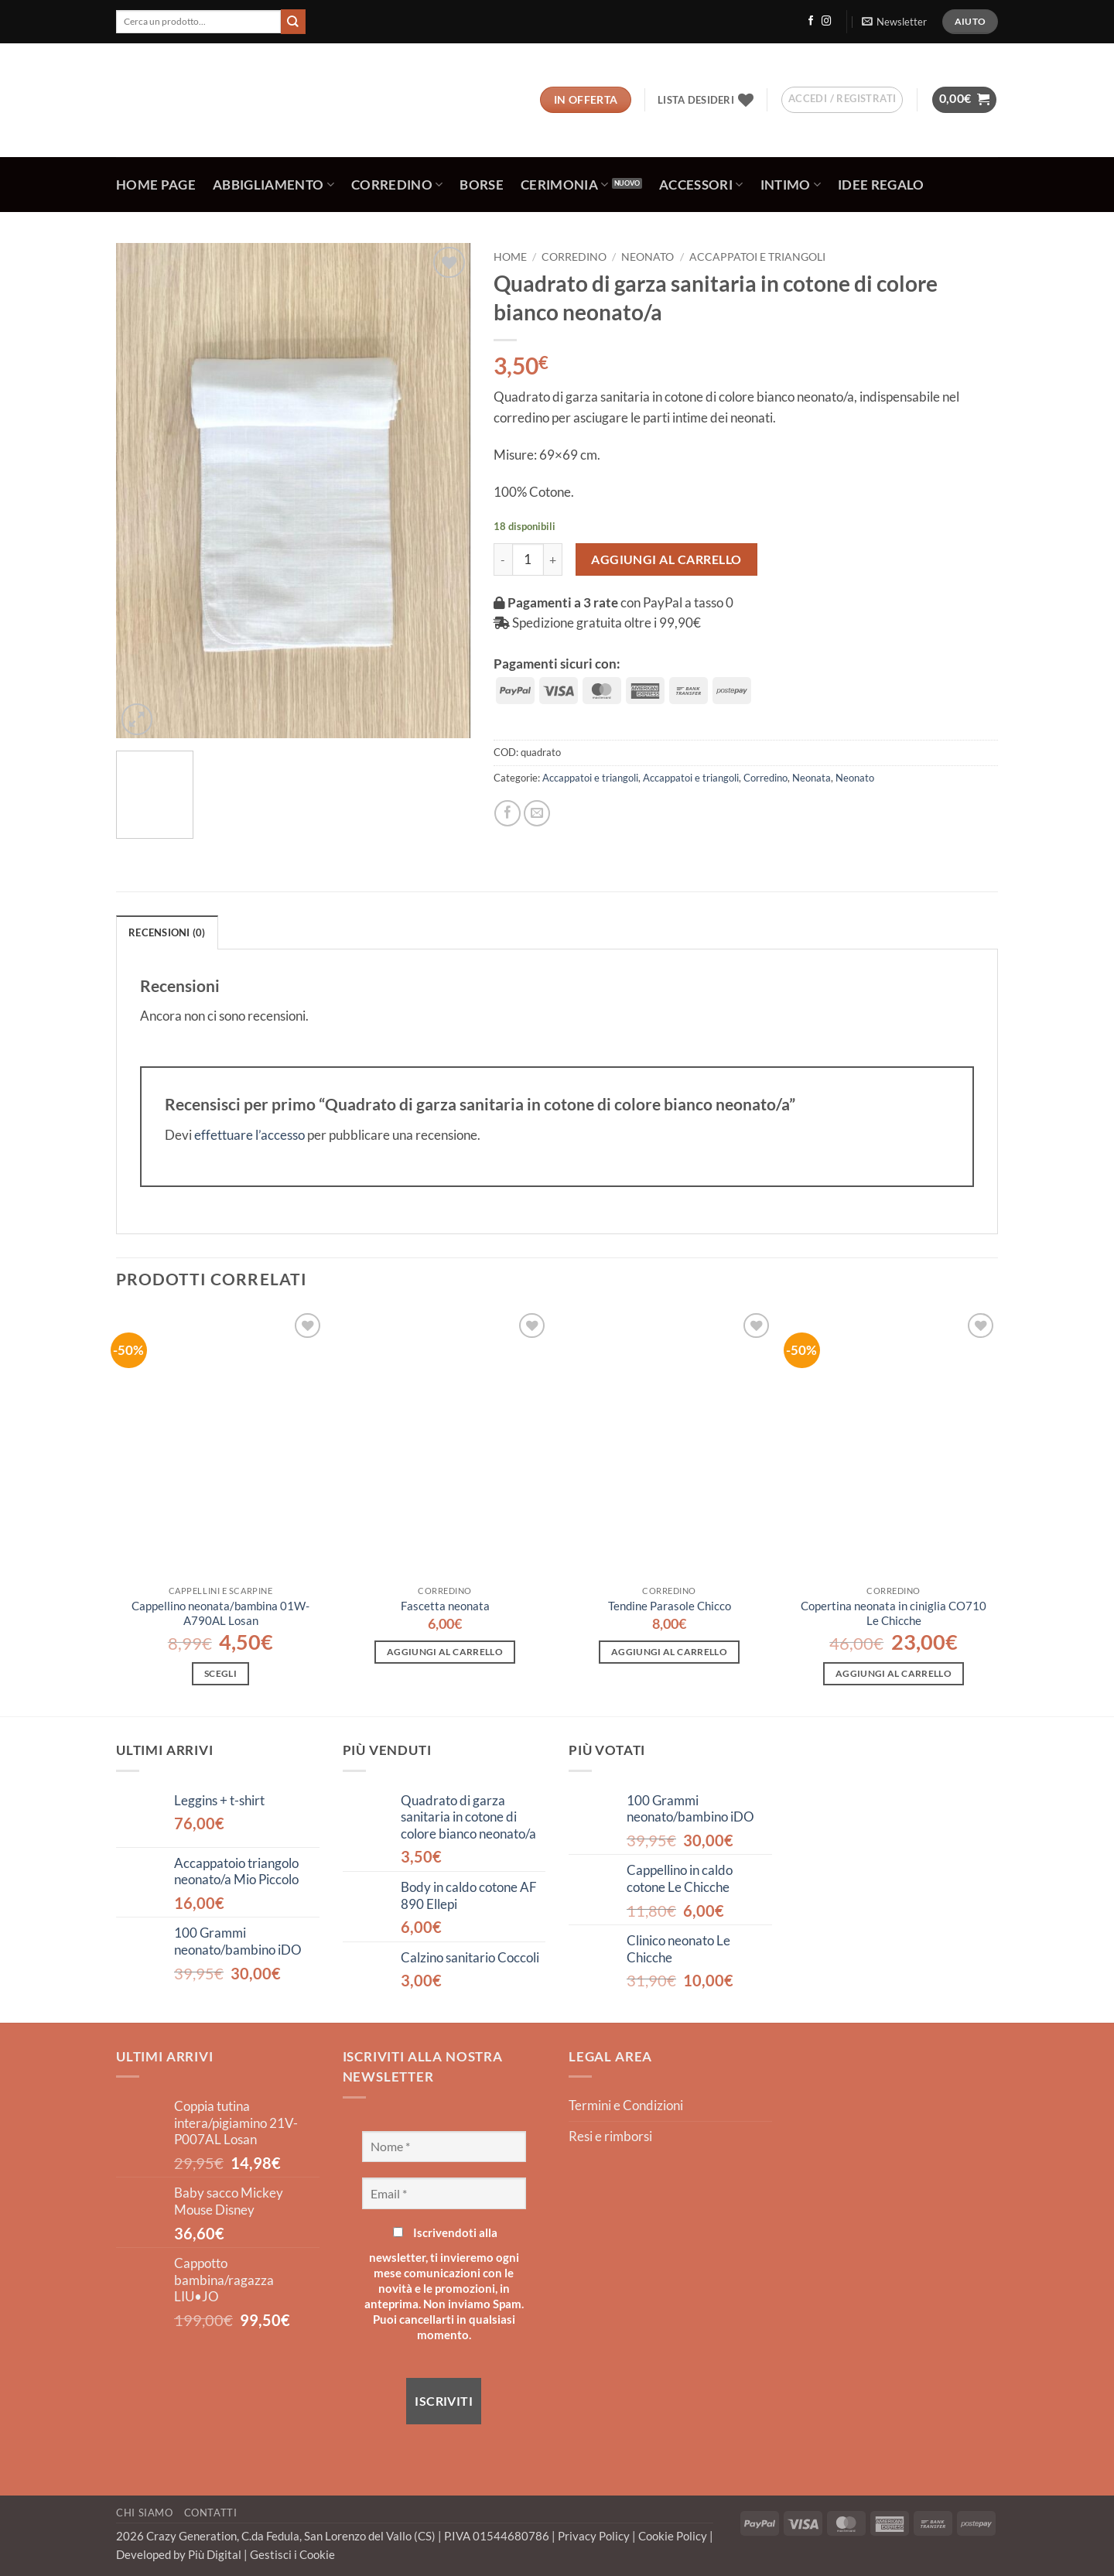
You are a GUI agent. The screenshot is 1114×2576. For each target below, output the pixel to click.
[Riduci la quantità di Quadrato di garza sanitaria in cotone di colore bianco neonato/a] (503, 559)
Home (510, 256)
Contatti (210, 2512)
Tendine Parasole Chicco (669, 1606)
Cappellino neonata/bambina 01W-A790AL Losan (220, 1613)
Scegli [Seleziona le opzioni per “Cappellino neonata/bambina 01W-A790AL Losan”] (220, 1673)
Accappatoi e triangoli (757, 256)
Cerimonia (565, 185)
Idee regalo (881, 185)
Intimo (791, 185)
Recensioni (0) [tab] (167, 932)
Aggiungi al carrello (666, 559)
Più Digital (216, 2554)
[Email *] (444, 2192)
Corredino (397, 185)
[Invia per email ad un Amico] (537, 813)
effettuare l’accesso (249, 1135)
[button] (894, 22)
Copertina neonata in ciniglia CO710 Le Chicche (893, 1613)
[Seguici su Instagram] (826, 21)
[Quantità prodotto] (528, 559)
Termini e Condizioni (626, 2105)
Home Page (156, 185)
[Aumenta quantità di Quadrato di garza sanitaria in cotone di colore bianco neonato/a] (553, 559)
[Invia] (293, 21)
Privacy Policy (595, 2536)
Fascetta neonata (445, 1606)
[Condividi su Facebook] (507, 813)
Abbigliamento (273, 185)
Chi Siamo (144, 2512)
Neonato (647, 256)
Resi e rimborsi (610, 2136)
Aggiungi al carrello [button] (445, 1651)
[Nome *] (444, 2146)
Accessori (701, 185)
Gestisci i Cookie (292, 2554)
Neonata (811, 777)
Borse (482, 185)
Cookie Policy (673, 2536)
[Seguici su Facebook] (810, 21)
